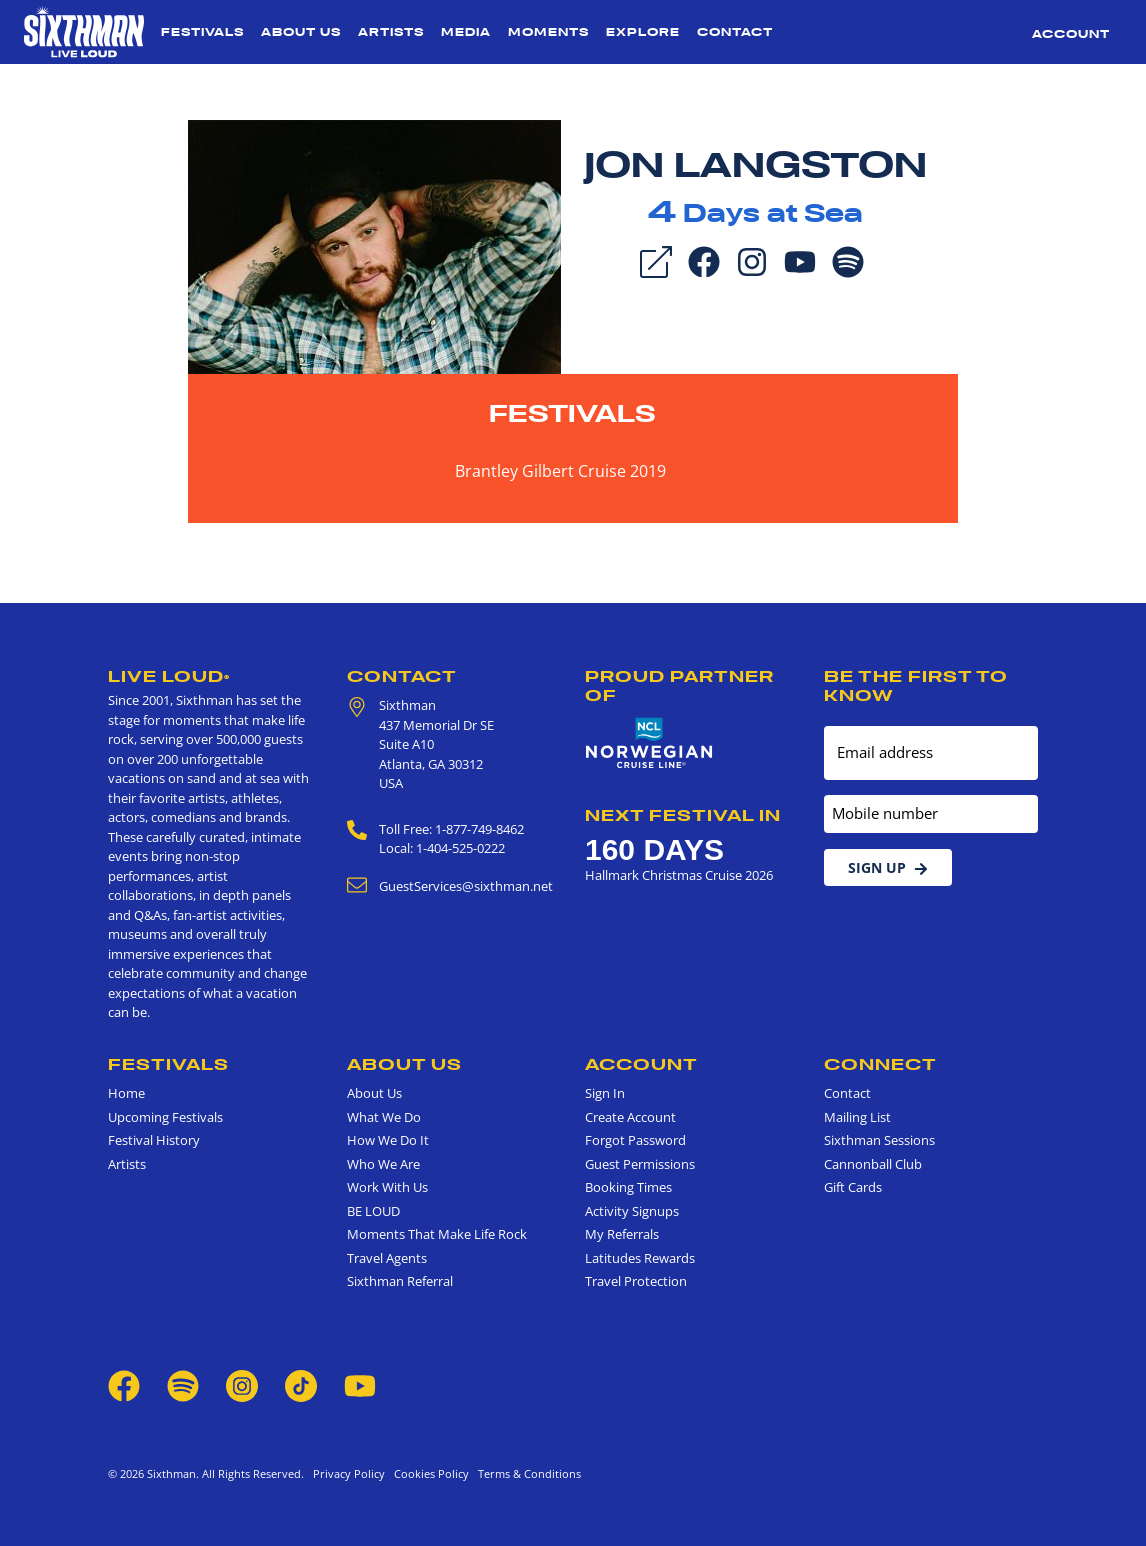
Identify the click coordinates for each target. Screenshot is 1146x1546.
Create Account (630, 1117)
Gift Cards (853, 1187)
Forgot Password (635, 1140)
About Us (301, 32)
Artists (391, 32)
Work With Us (387, 1187)
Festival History (154, 1140)
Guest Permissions (640, 1164)
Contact (735, 32)
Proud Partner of (679, 685)
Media (466, 32)
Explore (643, 32)
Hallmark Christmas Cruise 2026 (679, 875)
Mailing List (857, 1117)
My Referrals (622, 1234)
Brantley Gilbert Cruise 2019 (560, 471)
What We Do (384, 1117)
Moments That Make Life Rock (437, 1234)
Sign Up (888, 867)
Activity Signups (632, 1211)
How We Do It (388, 1140)
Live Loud (169, 676)
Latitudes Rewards (640, 1258)
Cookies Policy (428, 1473)
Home (126, 1093)
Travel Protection (636, 1281)
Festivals (202, 32)
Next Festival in (683, 815)
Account (1071, 34)
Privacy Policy (349, 1473)
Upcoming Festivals (165, 1117)
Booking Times (628, 1187)
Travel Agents (387, 1258)
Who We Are (383, 1164)
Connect (880, 1064)
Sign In (605, 1093)
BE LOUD (373, 1211)
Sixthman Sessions (879, 1140)
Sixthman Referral (400, 1281)
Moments (548, 32)
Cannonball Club (873, 1164)
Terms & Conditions (526, 1473)
